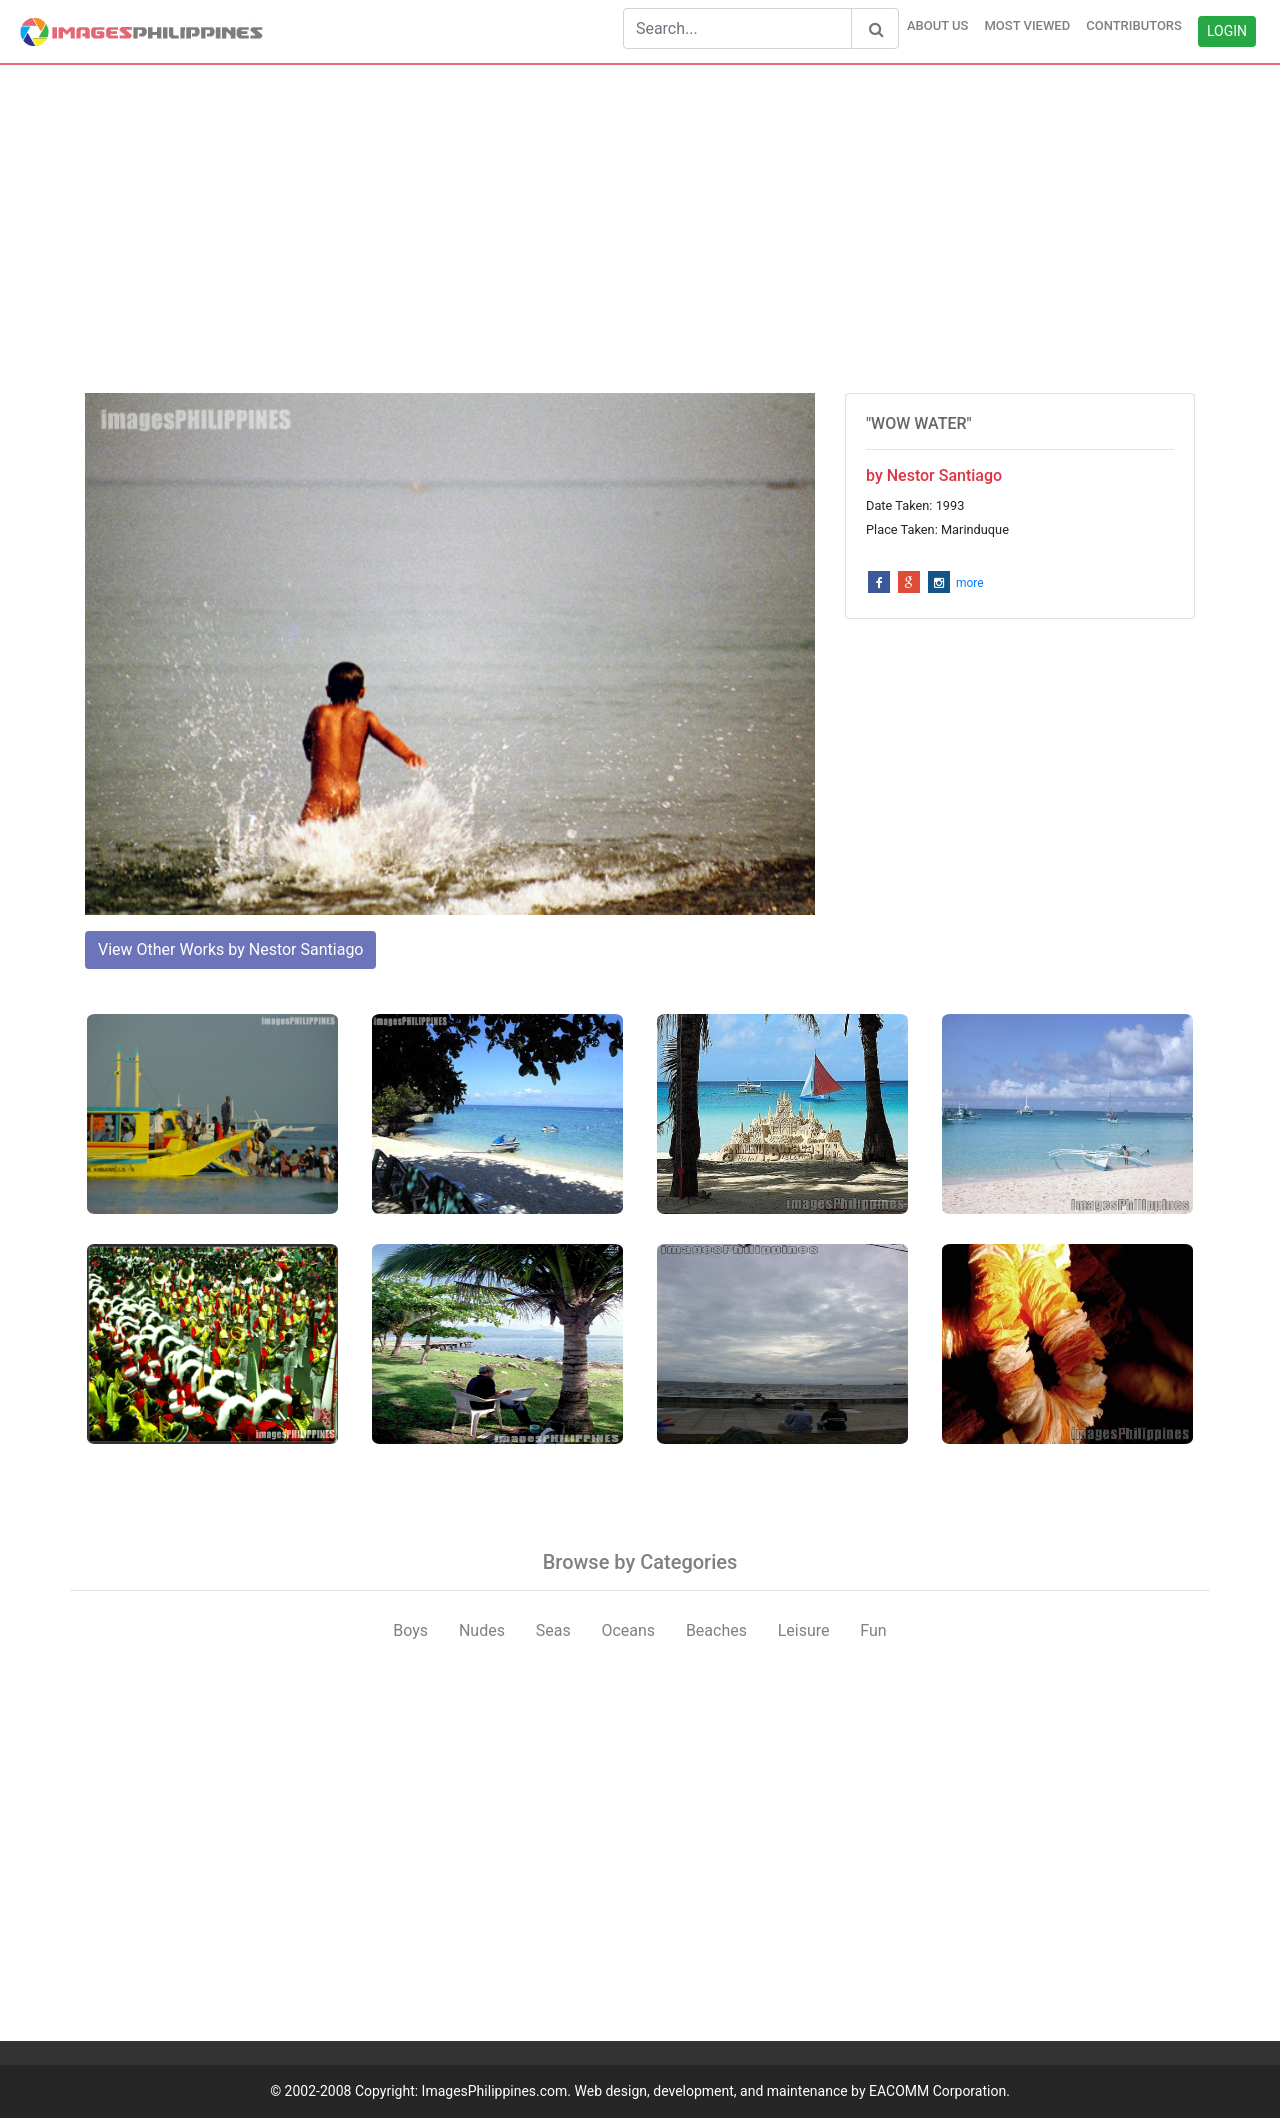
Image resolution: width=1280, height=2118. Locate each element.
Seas (553, 1630)
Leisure (804, 1630)
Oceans (628, 1630)
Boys (410, 1630)
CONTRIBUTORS (1134, 25)
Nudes (482, 1630)
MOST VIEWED (1027, 25)
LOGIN (1227, 31)
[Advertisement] (640, 229)
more (970, 583)
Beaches (716, 1630)
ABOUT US (938, 25)
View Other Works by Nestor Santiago (230, 949)
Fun (873, 1630)
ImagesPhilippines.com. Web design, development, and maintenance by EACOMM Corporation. (716, 2091)
